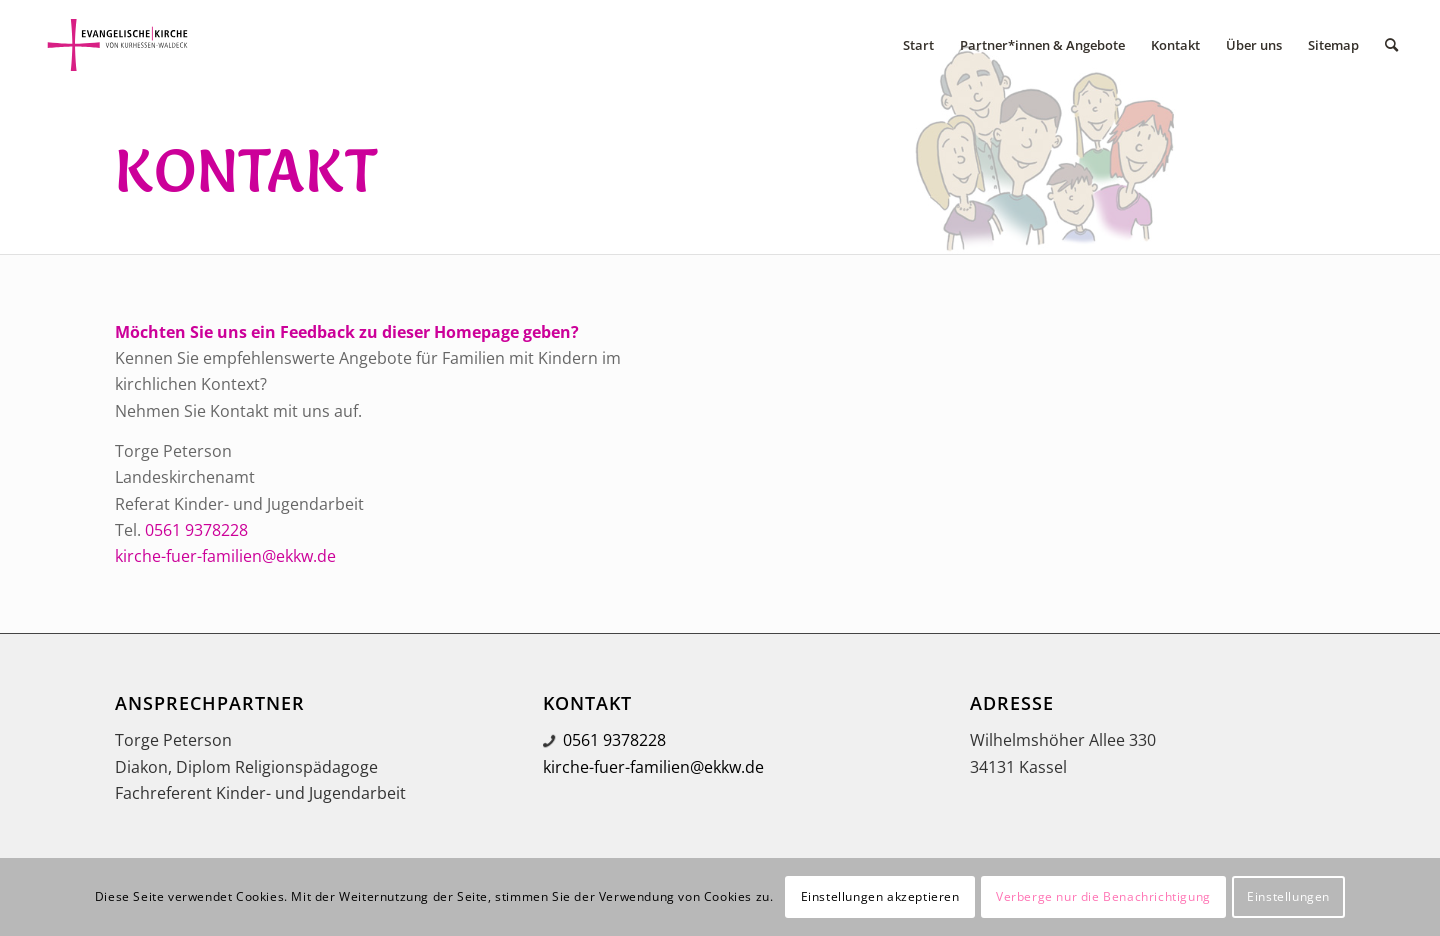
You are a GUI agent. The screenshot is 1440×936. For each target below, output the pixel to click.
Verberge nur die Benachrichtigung (1103, 896)
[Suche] (1391, 45)
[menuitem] (918, 45)
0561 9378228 (196, 530)
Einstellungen (1288, 896)
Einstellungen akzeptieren (880, 896)
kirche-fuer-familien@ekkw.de (225, 556)
